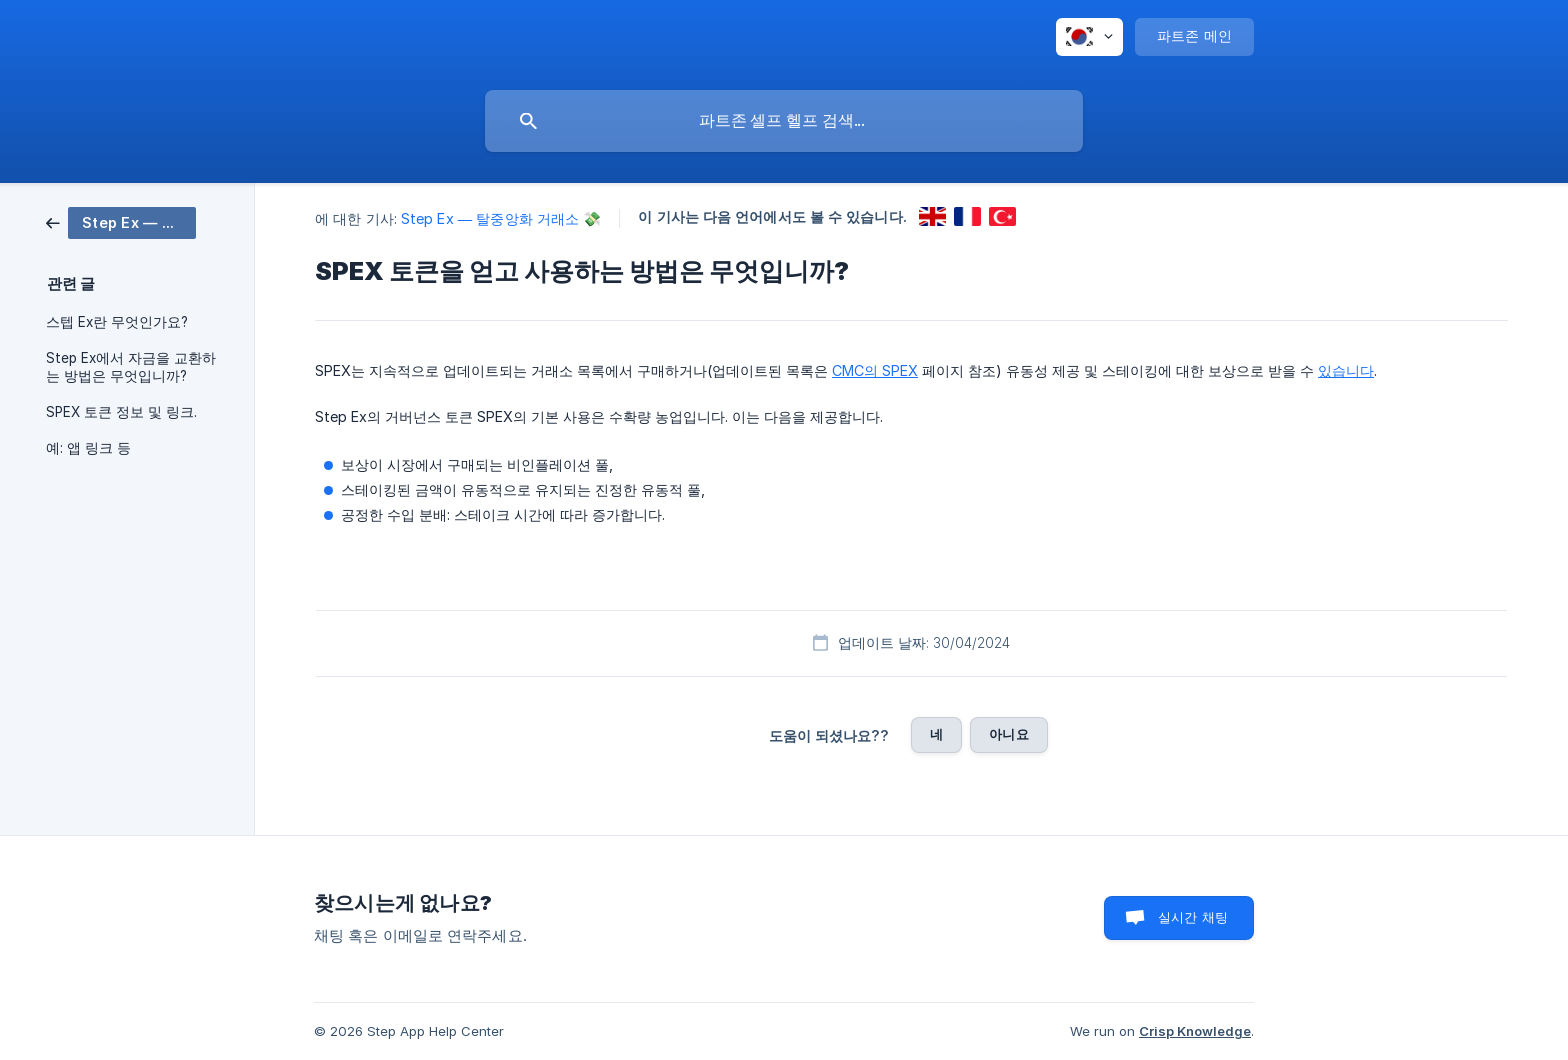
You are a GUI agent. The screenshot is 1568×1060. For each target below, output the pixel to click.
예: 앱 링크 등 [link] (88, 448)
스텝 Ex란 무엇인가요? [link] (117, 322)
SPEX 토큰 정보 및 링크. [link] (121, 412)
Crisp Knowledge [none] (1195, 1031)
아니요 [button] (1008, 734)
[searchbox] (784, 121)
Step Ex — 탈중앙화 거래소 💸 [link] (501, 218)
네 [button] (936, 734)
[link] (121, 221)
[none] (1089, 37)
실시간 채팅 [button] (1193, 917)
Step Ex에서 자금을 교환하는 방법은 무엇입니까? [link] (131, 367)
